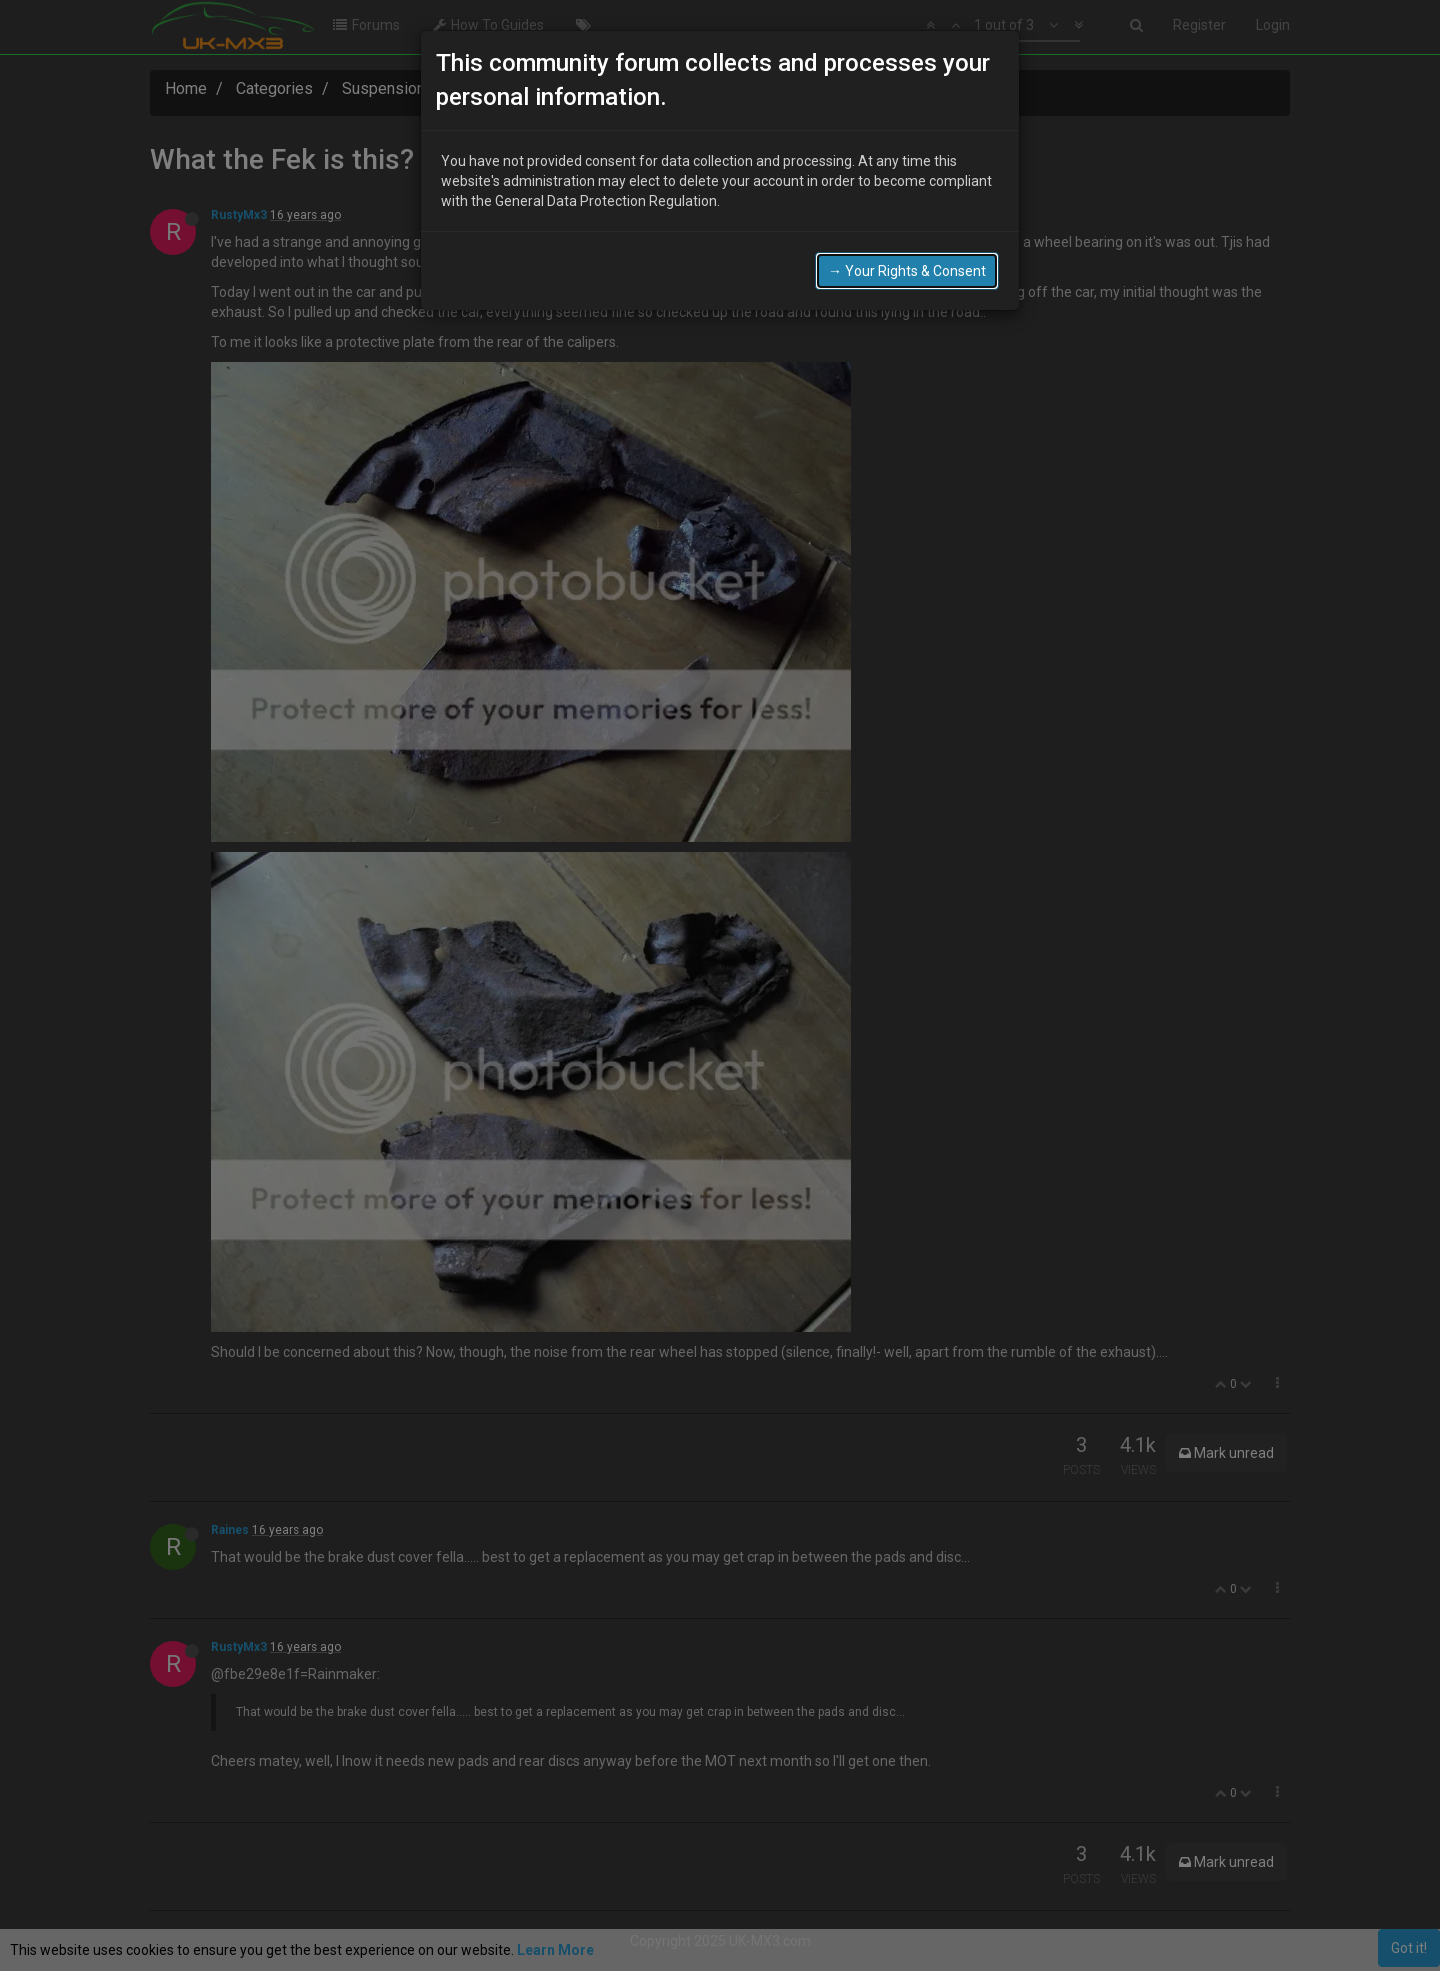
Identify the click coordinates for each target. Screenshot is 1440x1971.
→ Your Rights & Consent (907, 271)
